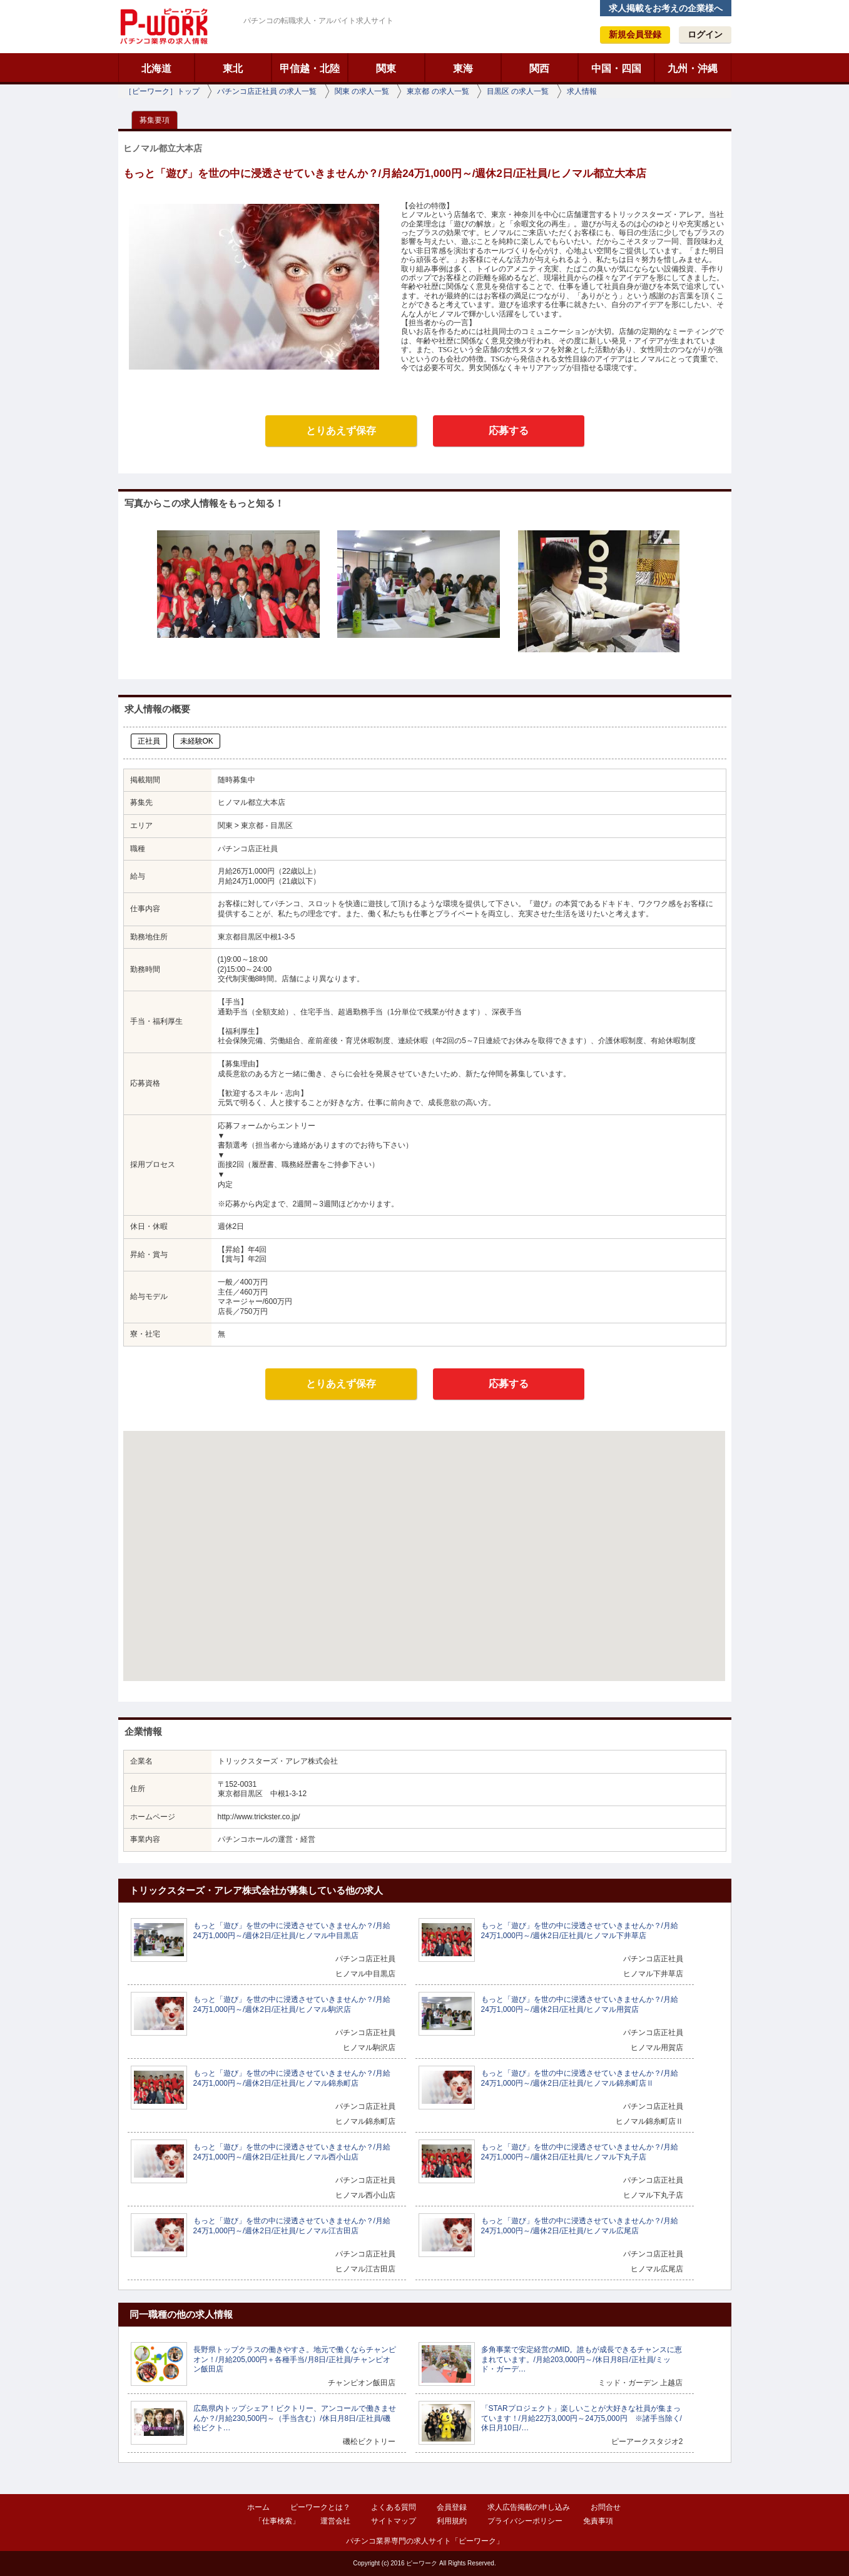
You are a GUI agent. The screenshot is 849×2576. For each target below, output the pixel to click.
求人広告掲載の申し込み (528, 2507)
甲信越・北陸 (310, 68)
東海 (463, 68)
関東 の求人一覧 (362, 91)
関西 (539, 68)
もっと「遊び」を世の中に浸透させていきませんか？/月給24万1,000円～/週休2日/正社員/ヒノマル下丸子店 (579, 2152)
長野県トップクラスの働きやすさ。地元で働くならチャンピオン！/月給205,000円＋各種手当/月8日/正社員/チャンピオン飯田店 (294, 2359)
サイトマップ (393, 2521)
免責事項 (598, 2521)
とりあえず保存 (341, 430)
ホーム (258, 2507)
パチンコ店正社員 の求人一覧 (267, 91)
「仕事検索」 (277, 2521)
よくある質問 (393, 2507)
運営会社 (335, 2521)
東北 (233, 68)
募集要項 (155, 120)
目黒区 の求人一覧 (518, 91)
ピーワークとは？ (320, 2507)
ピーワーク (163, 26)
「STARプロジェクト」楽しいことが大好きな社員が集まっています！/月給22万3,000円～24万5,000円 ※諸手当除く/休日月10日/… (581, 2418)
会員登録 (452, 2507)
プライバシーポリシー (524, 2521)
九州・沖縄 (693, 68)
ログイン (705, 34)
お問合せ (606, 2507)
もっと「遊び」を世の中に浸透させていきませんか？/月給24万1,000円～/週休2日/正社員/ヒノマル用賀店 (579, 2004)
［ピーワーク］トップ (162, 91)
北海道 (156, 68)
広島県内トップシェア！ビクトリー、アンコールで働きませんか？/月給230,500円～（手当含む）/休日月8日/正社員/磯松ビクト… (294, 2418)
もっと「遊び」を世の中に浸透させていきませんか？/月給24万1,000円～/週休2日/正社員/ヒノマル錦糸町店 (291, 2078)
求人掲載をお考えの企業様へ (666, 8)
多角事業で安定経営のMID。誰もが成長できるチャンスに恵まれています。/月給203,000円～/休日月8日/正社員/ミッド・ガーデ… (582, 2359)
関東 (386, 68)
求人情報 (582, 91)
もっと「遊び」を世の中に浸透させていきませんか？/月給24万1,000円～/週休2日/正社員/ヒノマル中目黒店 (291, 1930)
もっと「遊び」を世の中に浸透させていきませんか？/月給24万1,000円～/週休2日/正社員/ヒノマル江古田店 (291, 2225)
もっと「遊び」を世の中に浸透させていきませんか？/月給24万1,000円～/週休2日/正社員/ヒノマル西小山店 (291, 2152)
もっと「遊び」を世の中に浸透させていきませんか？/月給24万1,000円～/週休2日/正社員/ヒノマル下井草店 (579, 1930)
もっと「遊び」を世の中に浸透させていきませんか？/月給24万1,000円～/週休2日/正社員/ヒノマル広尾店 (579, 2225)
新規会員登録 (635, 34)
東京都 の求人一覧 (438, 91)
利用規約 (452, 2521)
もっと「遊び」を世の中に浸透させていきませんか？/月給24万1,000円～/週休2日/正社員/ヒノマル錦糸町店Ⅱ (579, 2078)
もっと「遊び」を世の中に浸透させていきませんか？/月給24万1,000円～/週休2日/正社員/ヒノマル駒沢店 (291, 2004)
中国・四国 (616, 68)
